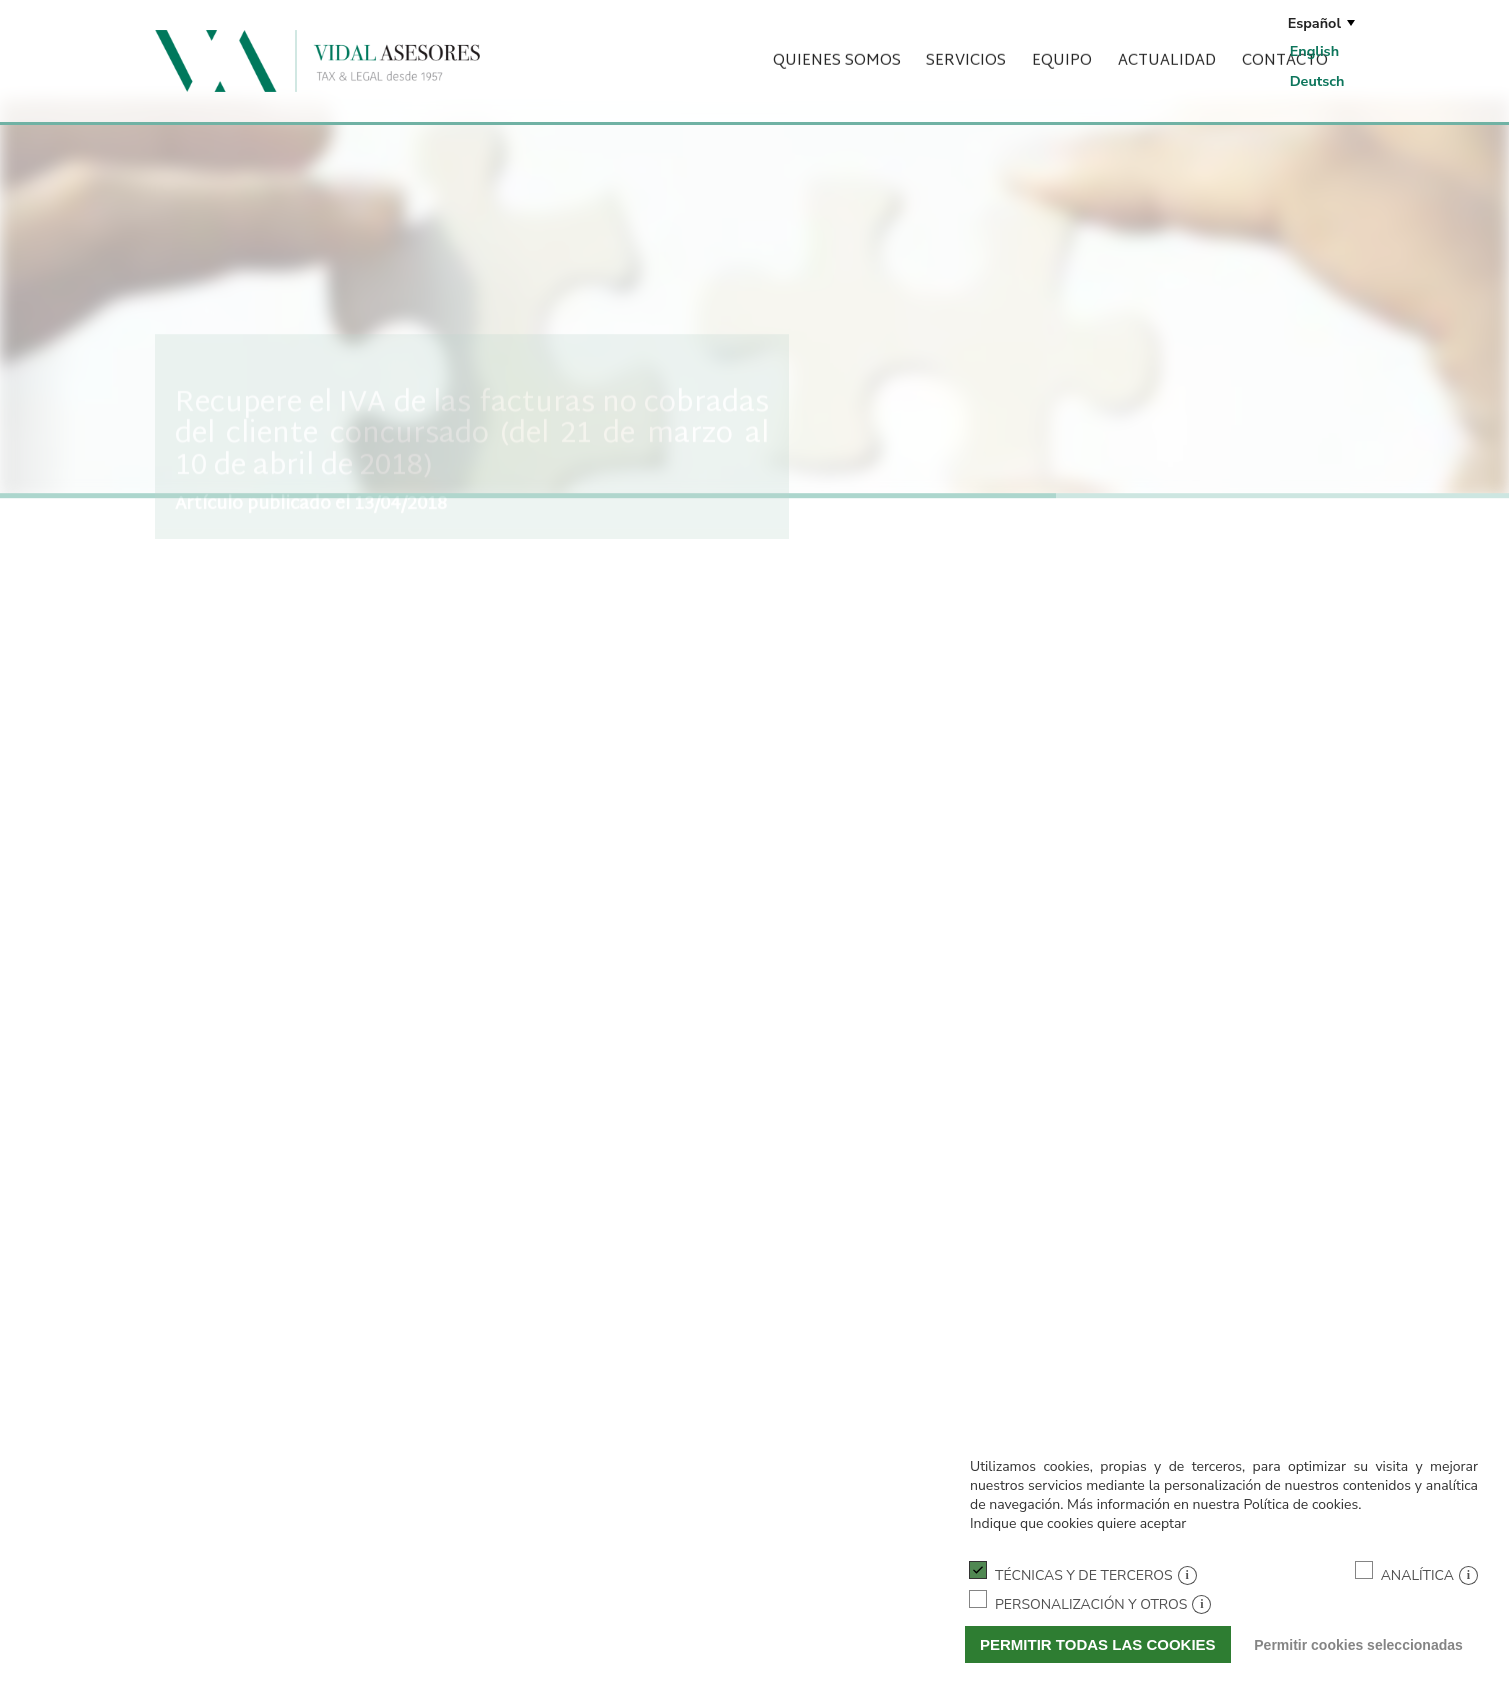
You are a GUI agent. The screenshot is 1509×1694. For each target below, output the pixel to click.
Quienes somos (837, 49)
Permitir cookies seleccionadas (1358, 1645)
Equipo (1062, 49)
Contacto (1285, 49)
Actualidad (1167, 49)
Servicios (966, 49)
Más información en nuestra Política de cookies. (1214, 1504)
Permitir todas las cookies (1098, 1644)
